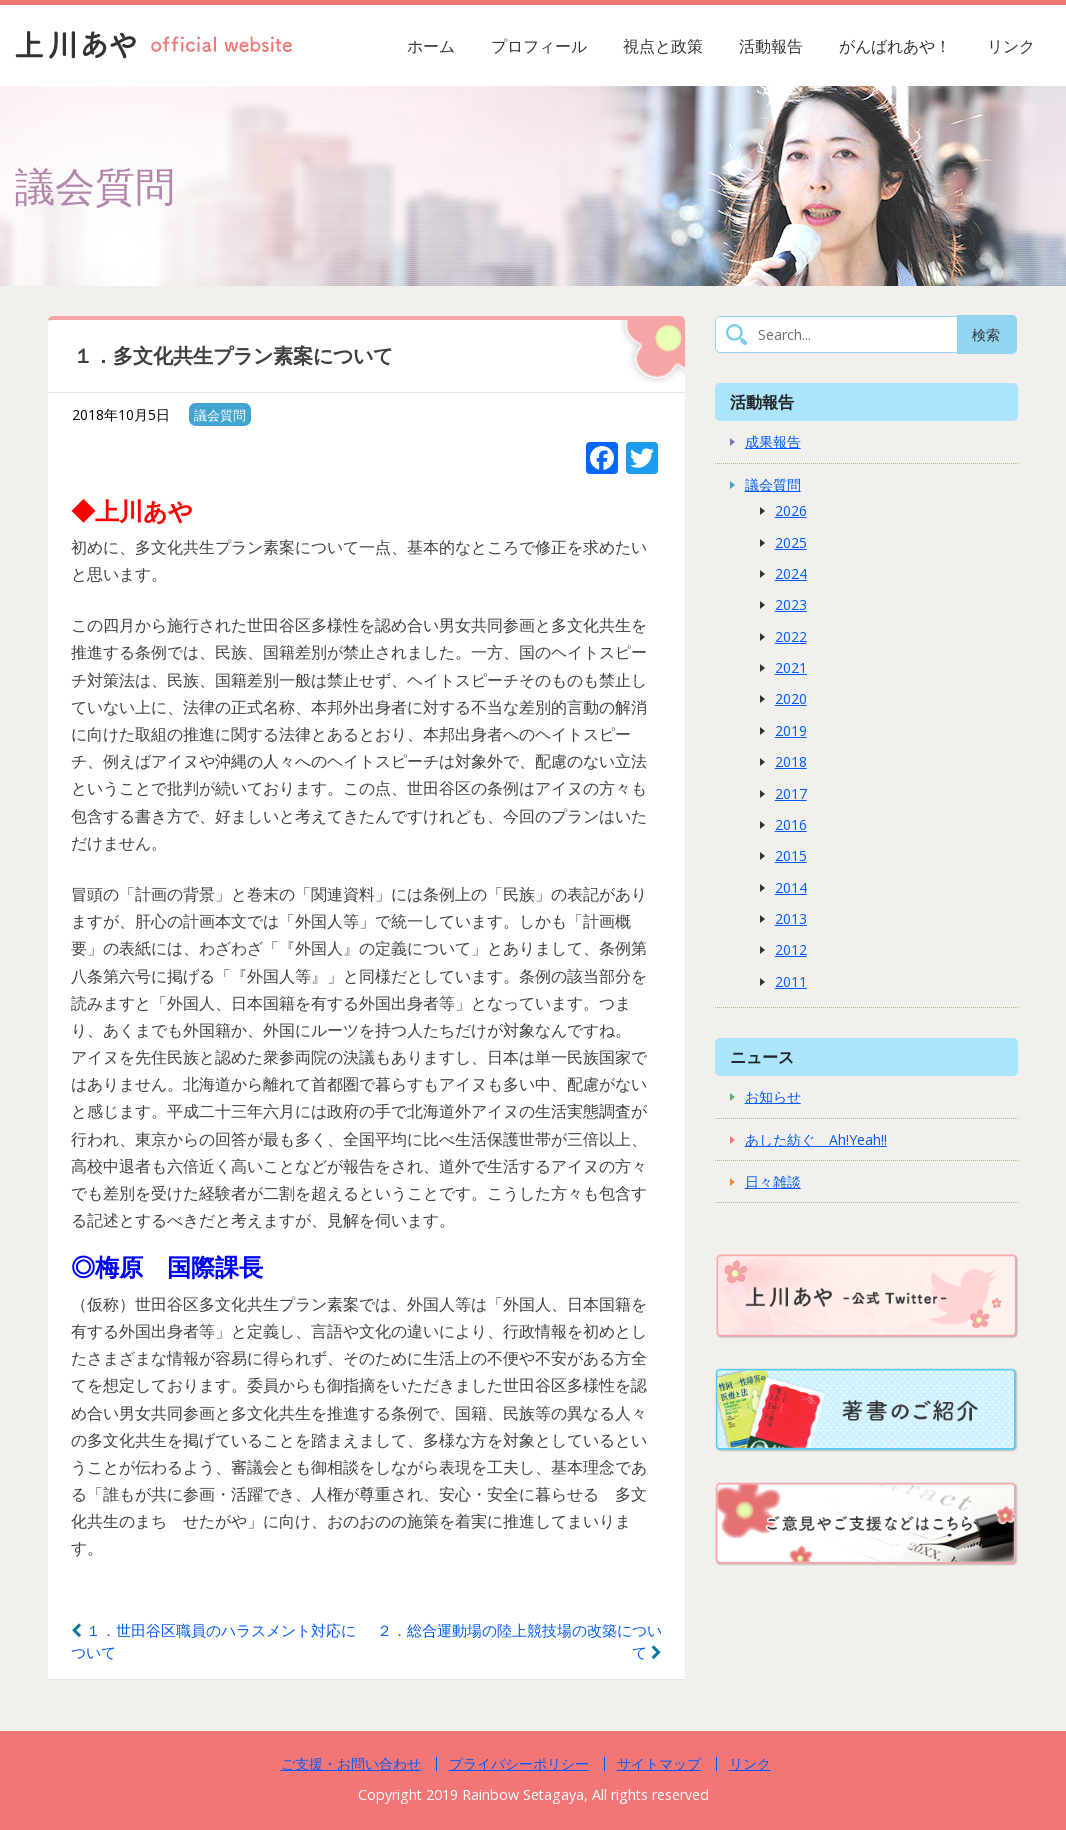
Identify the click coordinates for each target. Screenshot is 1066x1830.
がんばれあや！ (895, 46)
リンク (1011, 46)
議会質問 (220, 415)
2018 (791, 761)
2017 (791, 793)
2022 (791, 636)
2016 (791, 824)
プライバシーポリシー (519, 1763)
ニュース (762, 1056)
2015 (791, 855)
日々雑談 (773, 1181)
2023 (791, 604)
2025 (791, 542)
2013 (791, 918)
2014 (791, 887)
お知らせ (773, 1096)
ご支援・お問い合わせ (351, 1763)
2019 (791, 730)
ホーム (431, 46)
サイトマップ (659, 1763)
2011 (791, 981)
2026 (791, 510)
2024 (791, 573)
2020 (791, 698)
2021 (791, 667)
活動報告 (771, 46)
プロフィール (539, 46)
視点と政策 (663, 46)
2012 (791, 949)
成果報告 (773, 441)
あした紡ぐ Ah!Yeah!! (816, 1139)
